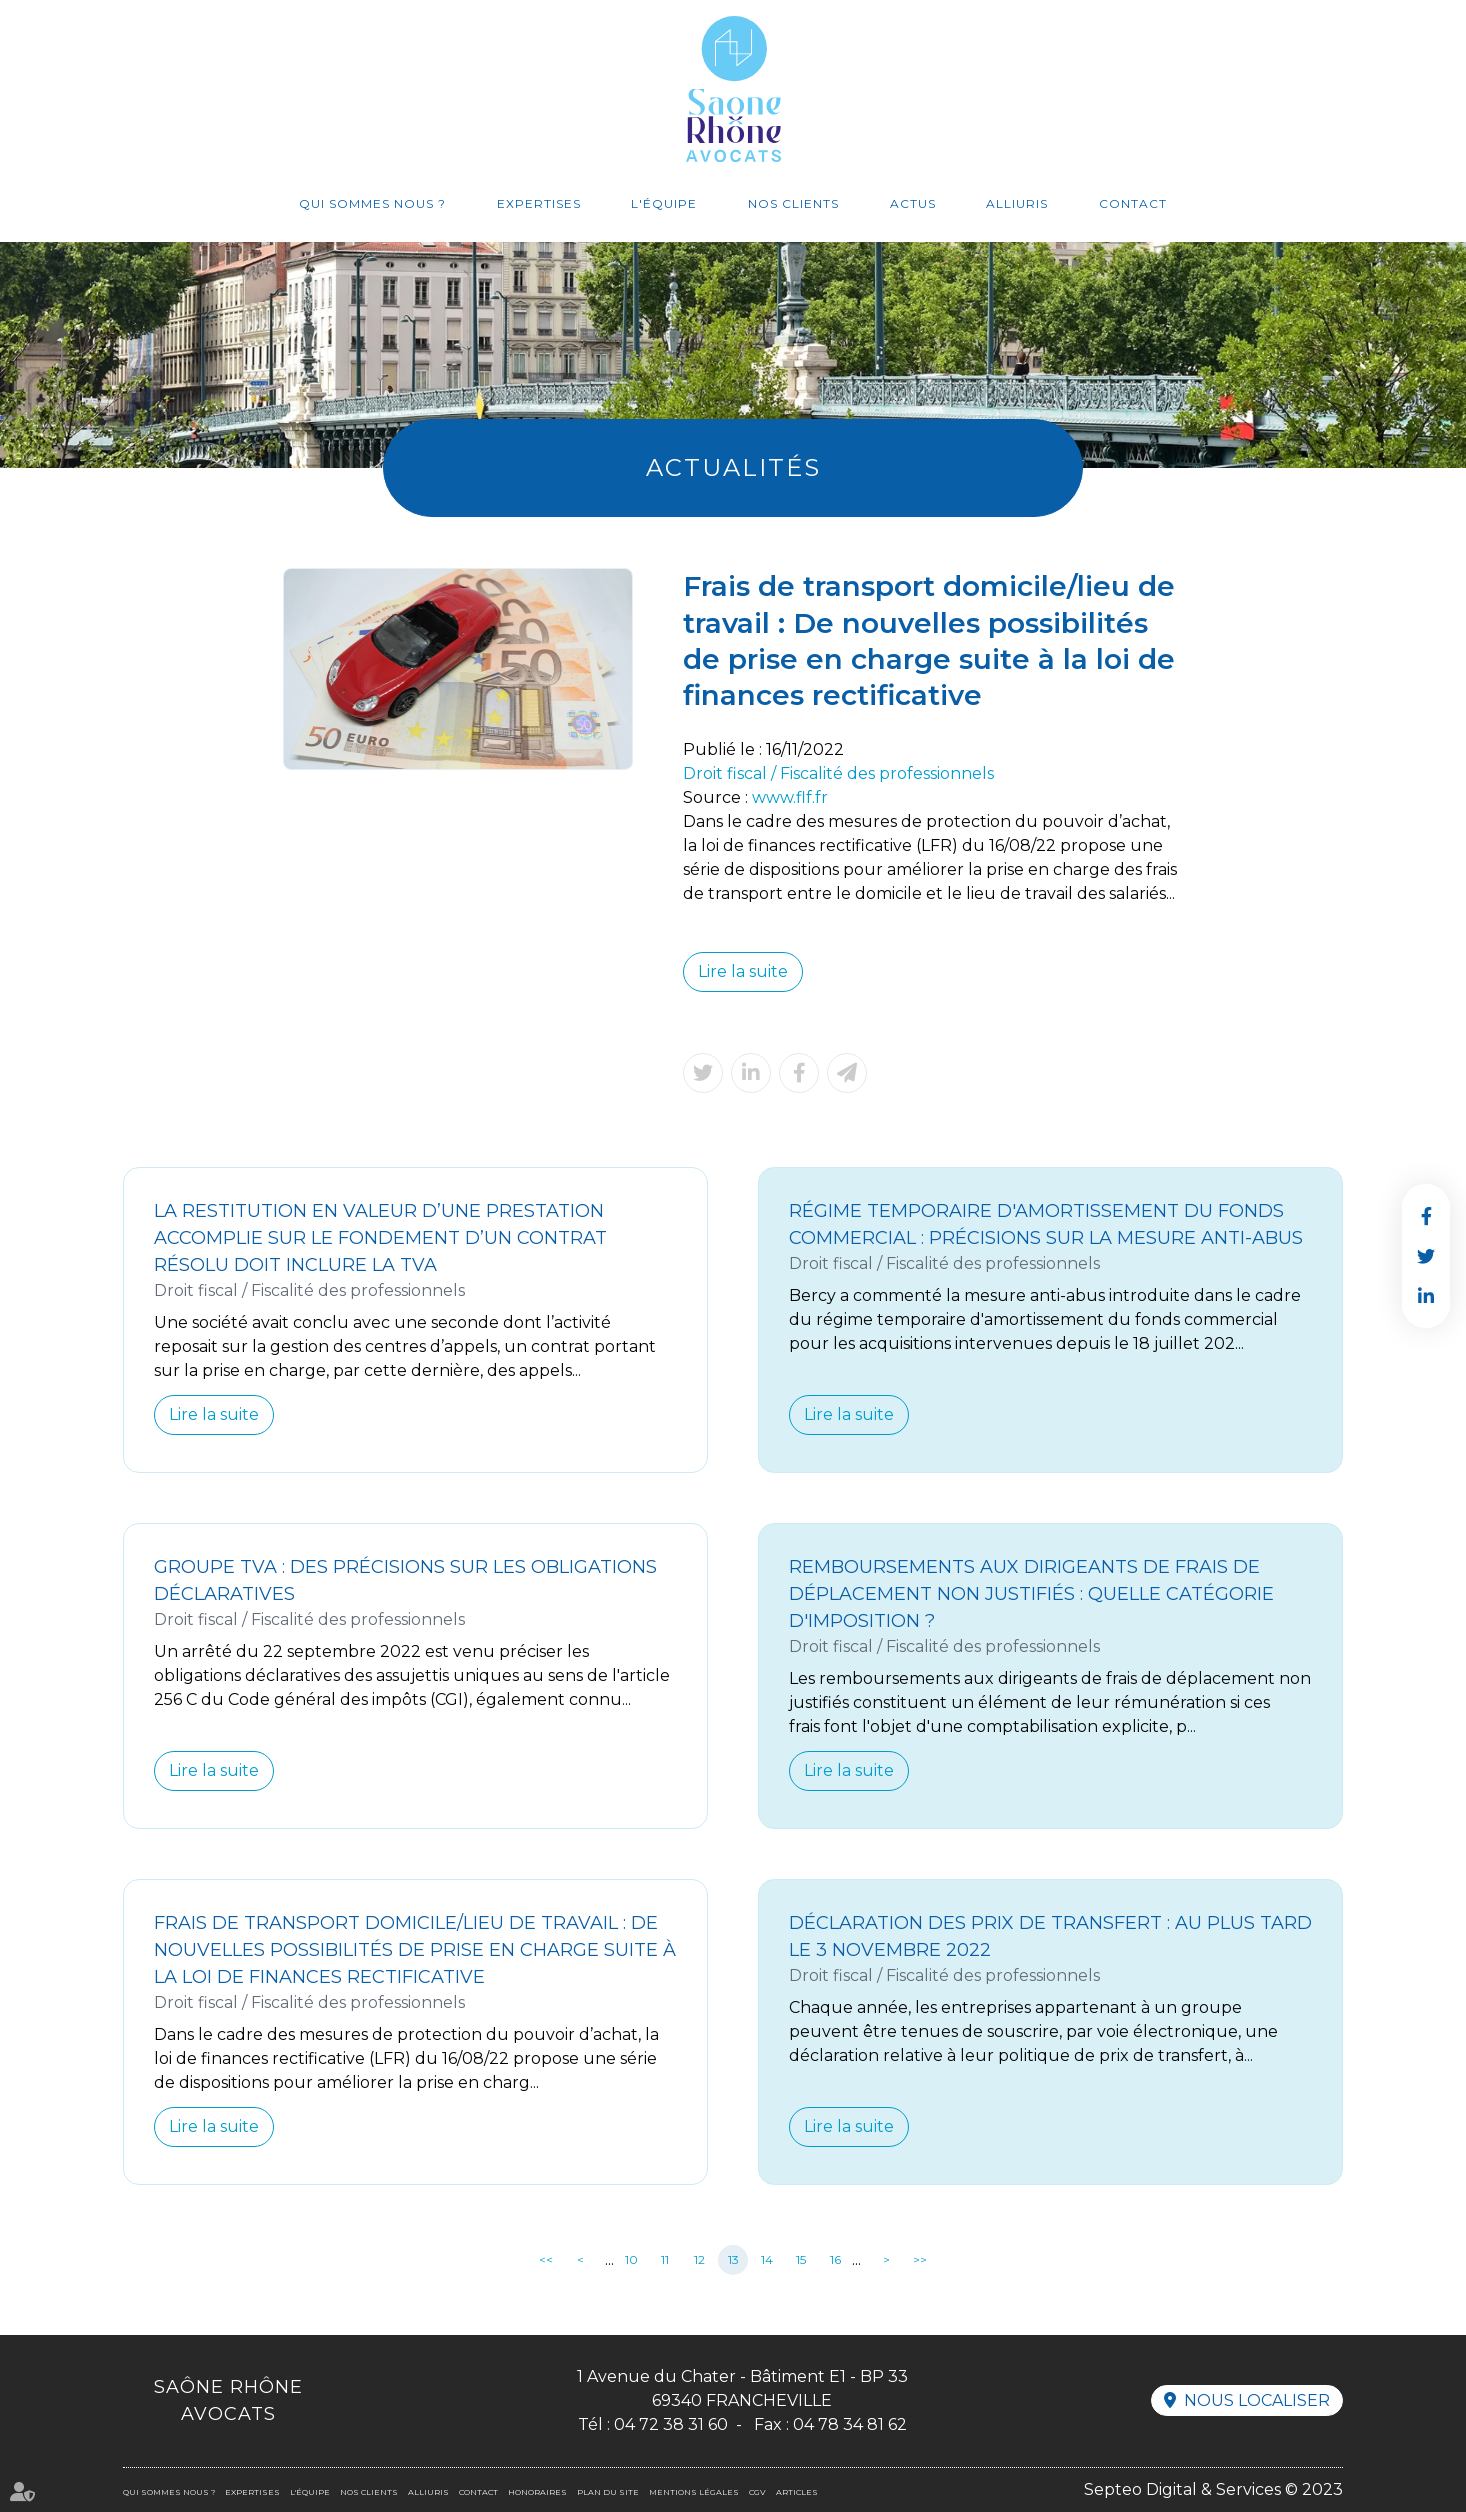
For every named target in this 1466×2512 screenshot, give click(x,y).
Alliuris (1017, 203)
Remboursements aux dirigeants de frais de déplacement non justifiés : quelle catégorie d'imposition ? (1031, 1594)
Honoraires (537, 2492)
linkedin (1426, 1296)
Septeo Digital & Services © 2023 (1213, 2489)
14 (767, 2259)
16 (835, 2259)
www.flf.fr (790, 797)
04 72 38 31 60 (671, 2424)
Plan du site (608, 2492)
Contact (1133, 203)
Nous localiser (1257, 2400)
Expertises (539, 203)
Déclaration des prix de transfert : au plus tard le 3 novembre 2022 (1050, 1936)
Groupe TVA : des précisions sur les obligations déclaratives (405, 1580)
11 (665, 2259)
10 (631, 2259)
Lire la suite (743, 971)
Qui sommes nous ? (372, 203)
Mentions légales (694, 2492)
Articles (797, 2492)
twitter (1426, 1256)
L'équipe (664, 203)
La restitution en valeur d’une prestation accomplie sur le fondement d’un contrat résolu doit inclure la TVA (380, 1238)
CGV (757, 2492)
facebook (1426, 1216)
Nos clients (793, 203)
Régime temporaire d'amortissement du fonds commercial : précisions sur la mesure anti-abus (1046, 1224)
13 (733, 2259)
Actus (913, 203)
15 (801, 2259)
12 (699, 2259)
